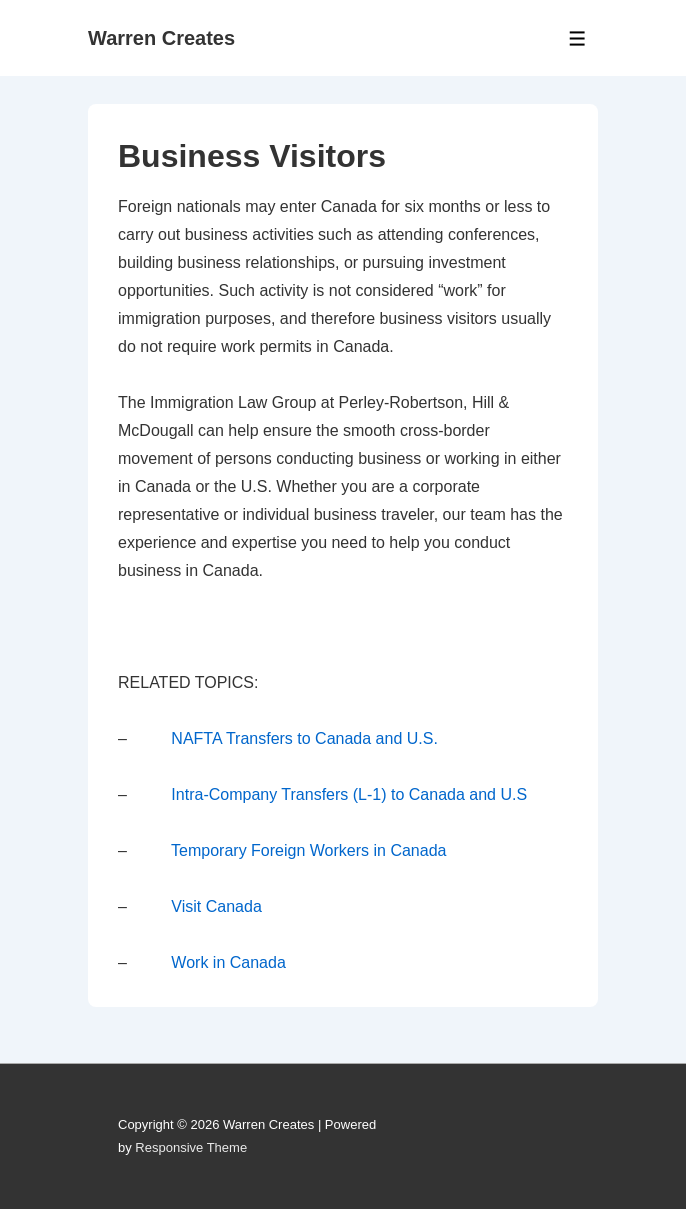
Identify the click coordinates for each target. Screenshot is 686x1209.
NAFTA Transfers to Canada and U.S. (304, 738)
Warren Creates (161, 38)
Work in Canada (228, 962)
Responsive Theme (191, 1147)
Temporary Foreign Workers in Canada (308, 850)
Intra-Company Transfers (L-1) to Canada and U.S (349, 794)
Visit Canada (216, 906)
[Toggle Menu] (577, 38)
